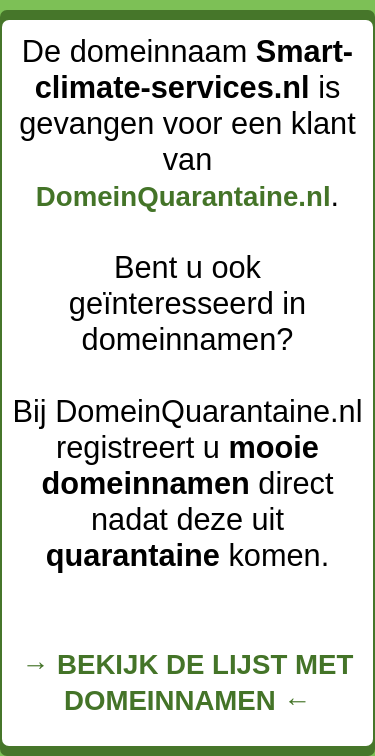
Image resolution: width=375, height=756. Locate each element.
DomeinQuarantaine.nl (183, 196)
